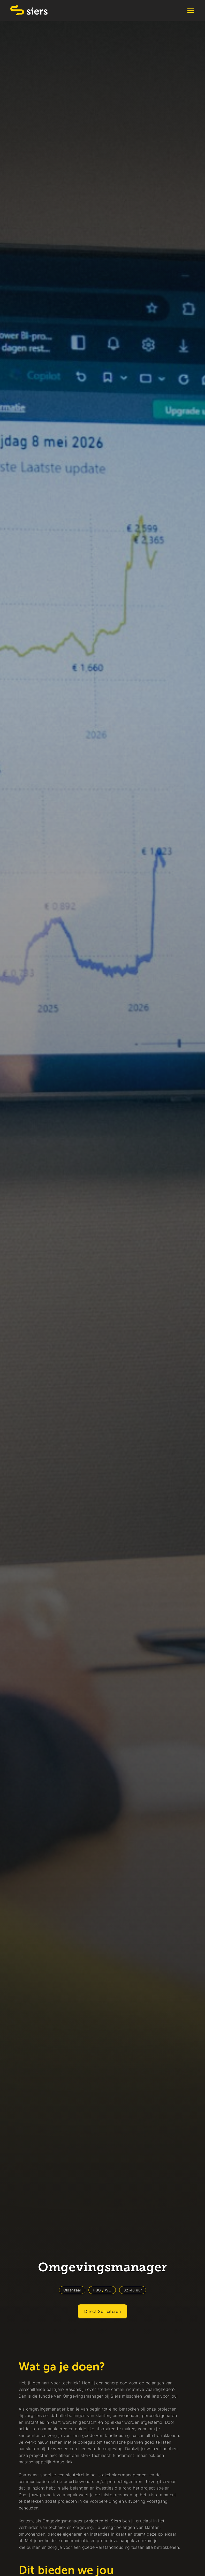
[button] (189, 10)
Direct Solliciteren (102, 2311)
